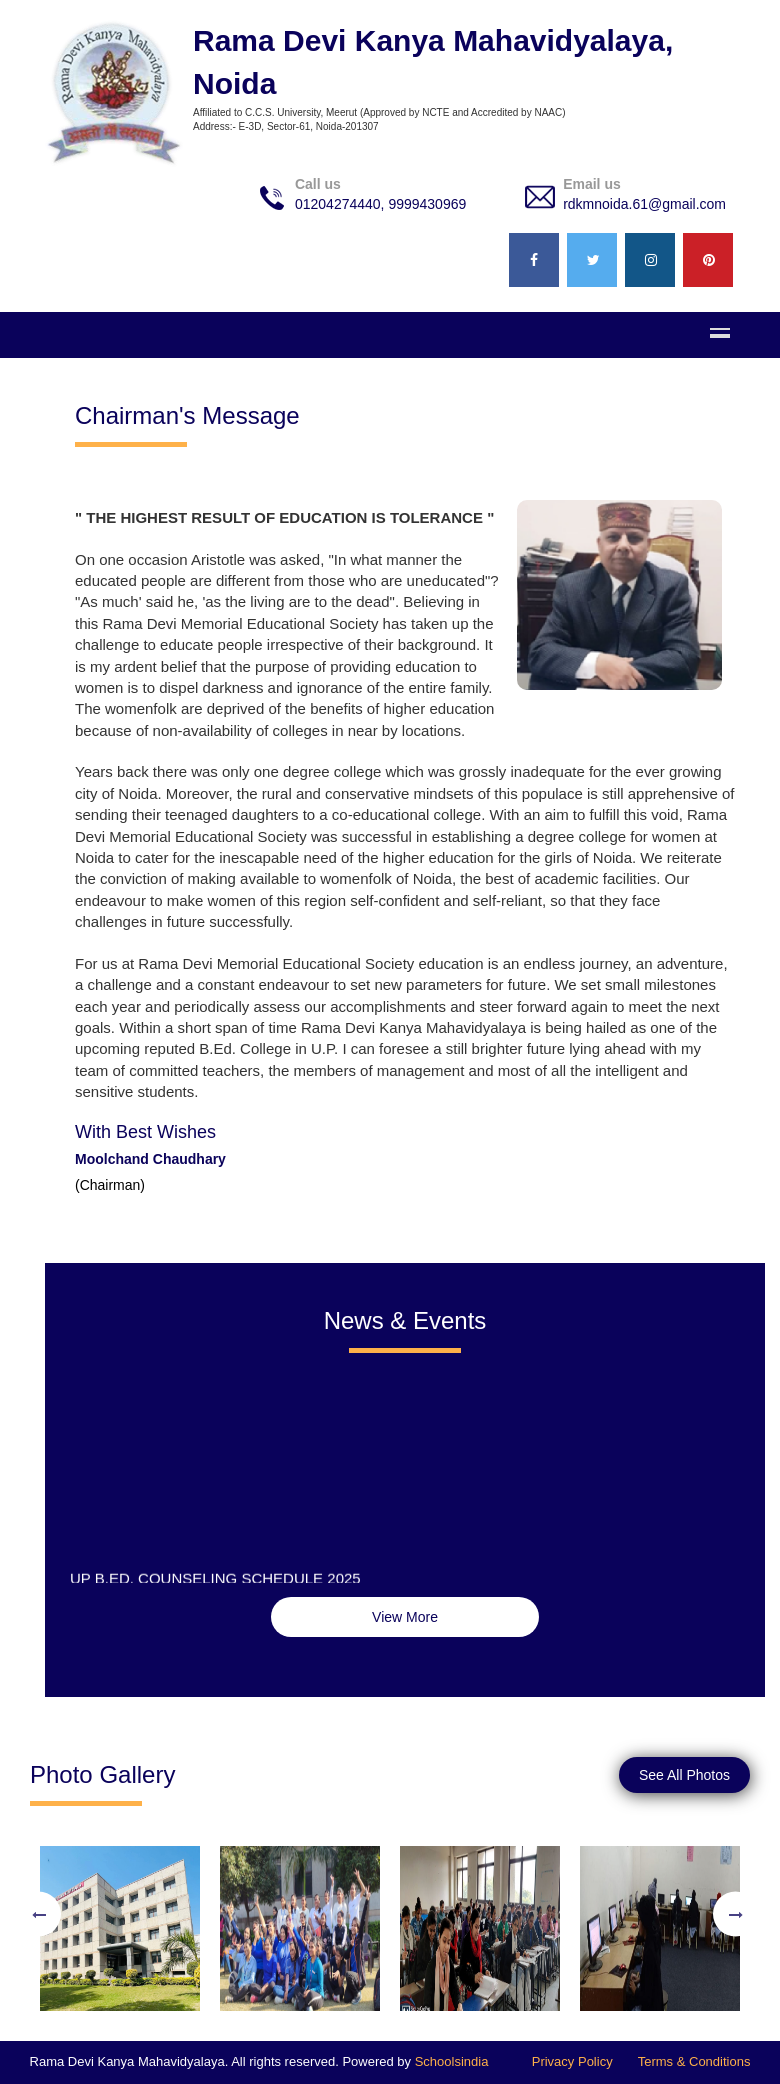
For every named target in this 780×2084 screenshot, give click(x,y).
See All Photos (684, 1775)
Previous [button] (38, 1914)
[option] (120, 1913)
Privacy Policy (572, 2061)
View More (405, 1617)
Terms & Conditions (694, 2061)
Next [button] (735, 1914)
